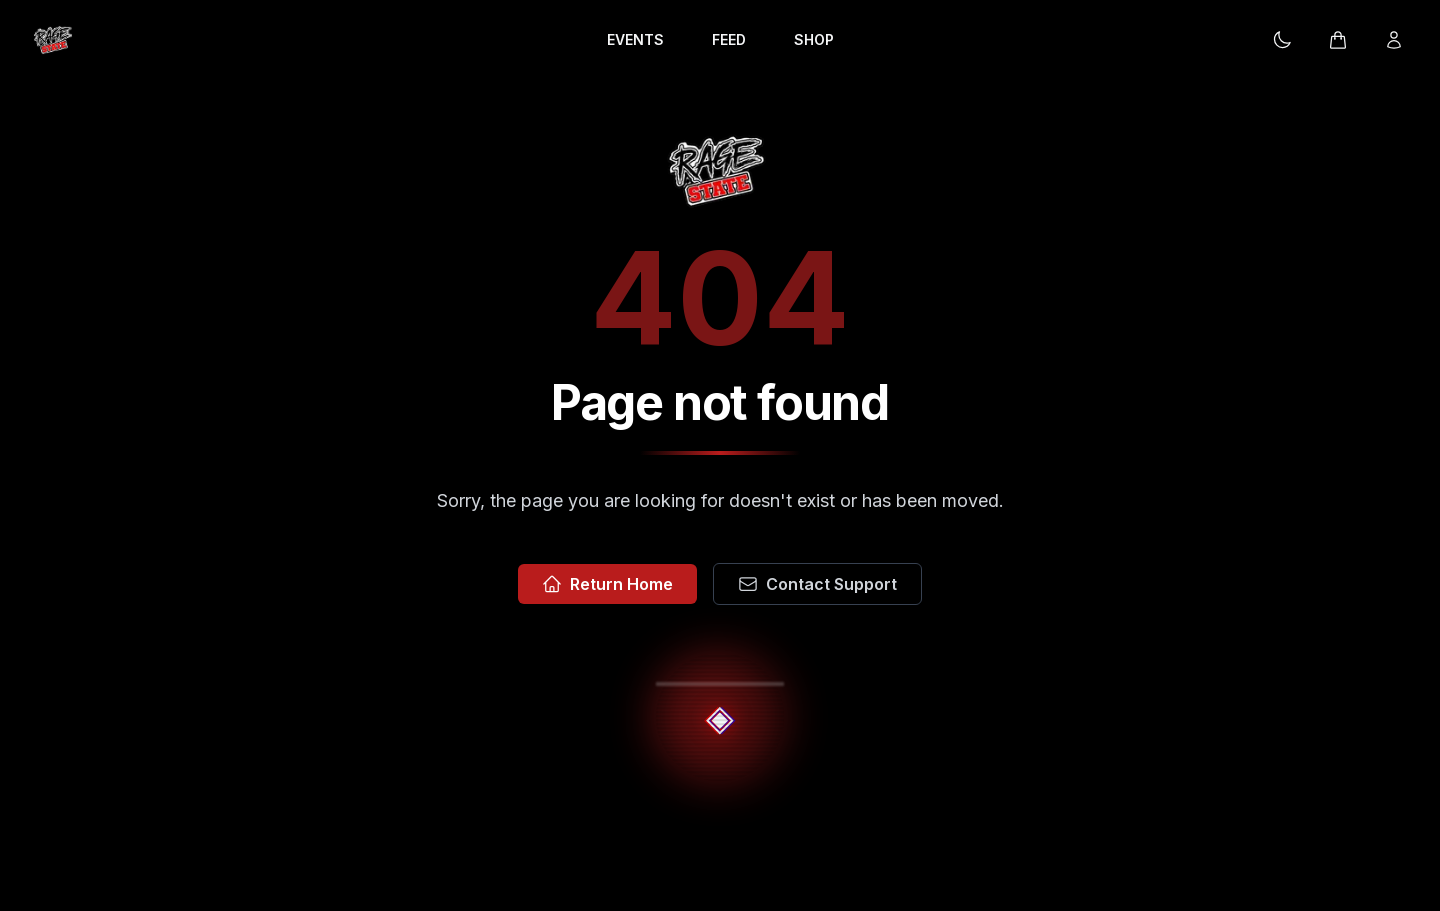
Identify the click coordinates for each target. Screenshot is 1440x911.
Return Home (607, 584)
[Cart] (1338, 40)
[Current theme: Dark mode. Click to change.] (1282, 40)
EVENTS (635, 39)
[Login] (1394, 40)
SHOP (814, 39)
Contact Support (817, 584)
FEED (729, 39)
